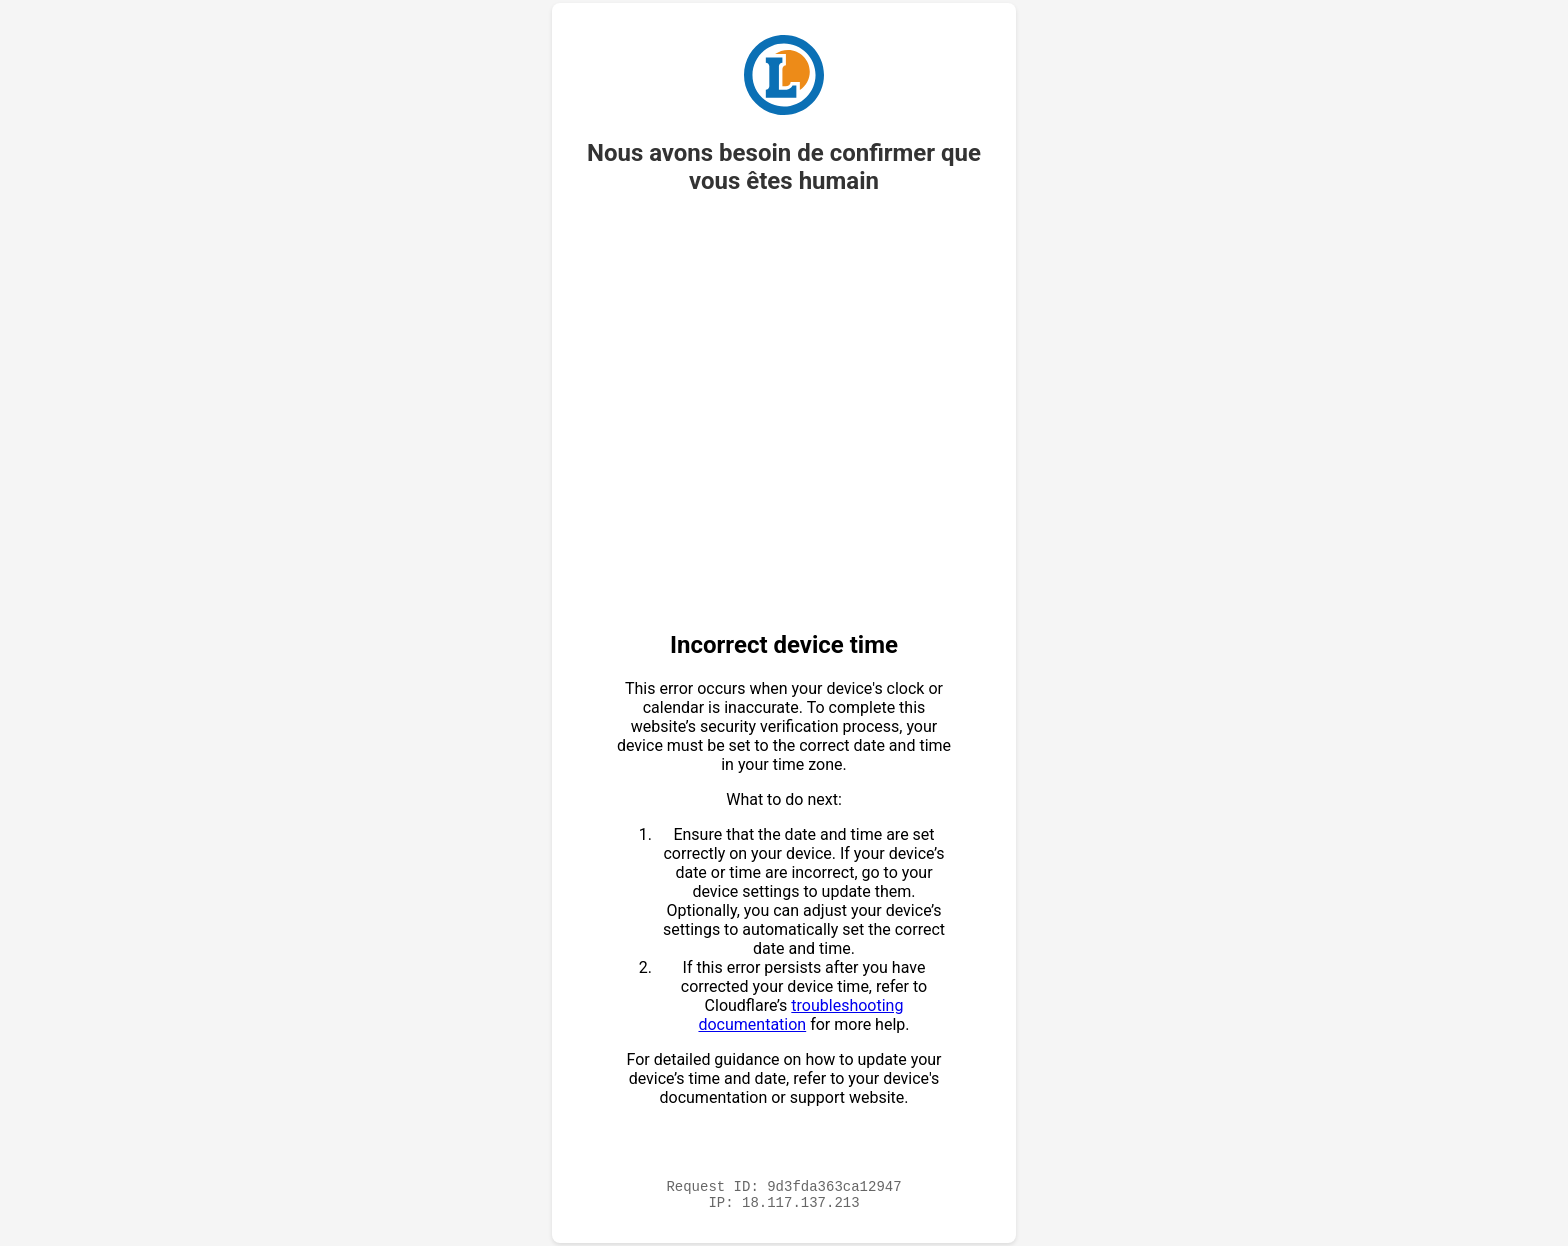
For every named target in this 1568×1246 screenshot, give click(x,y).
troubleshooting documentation (800, 1012)
